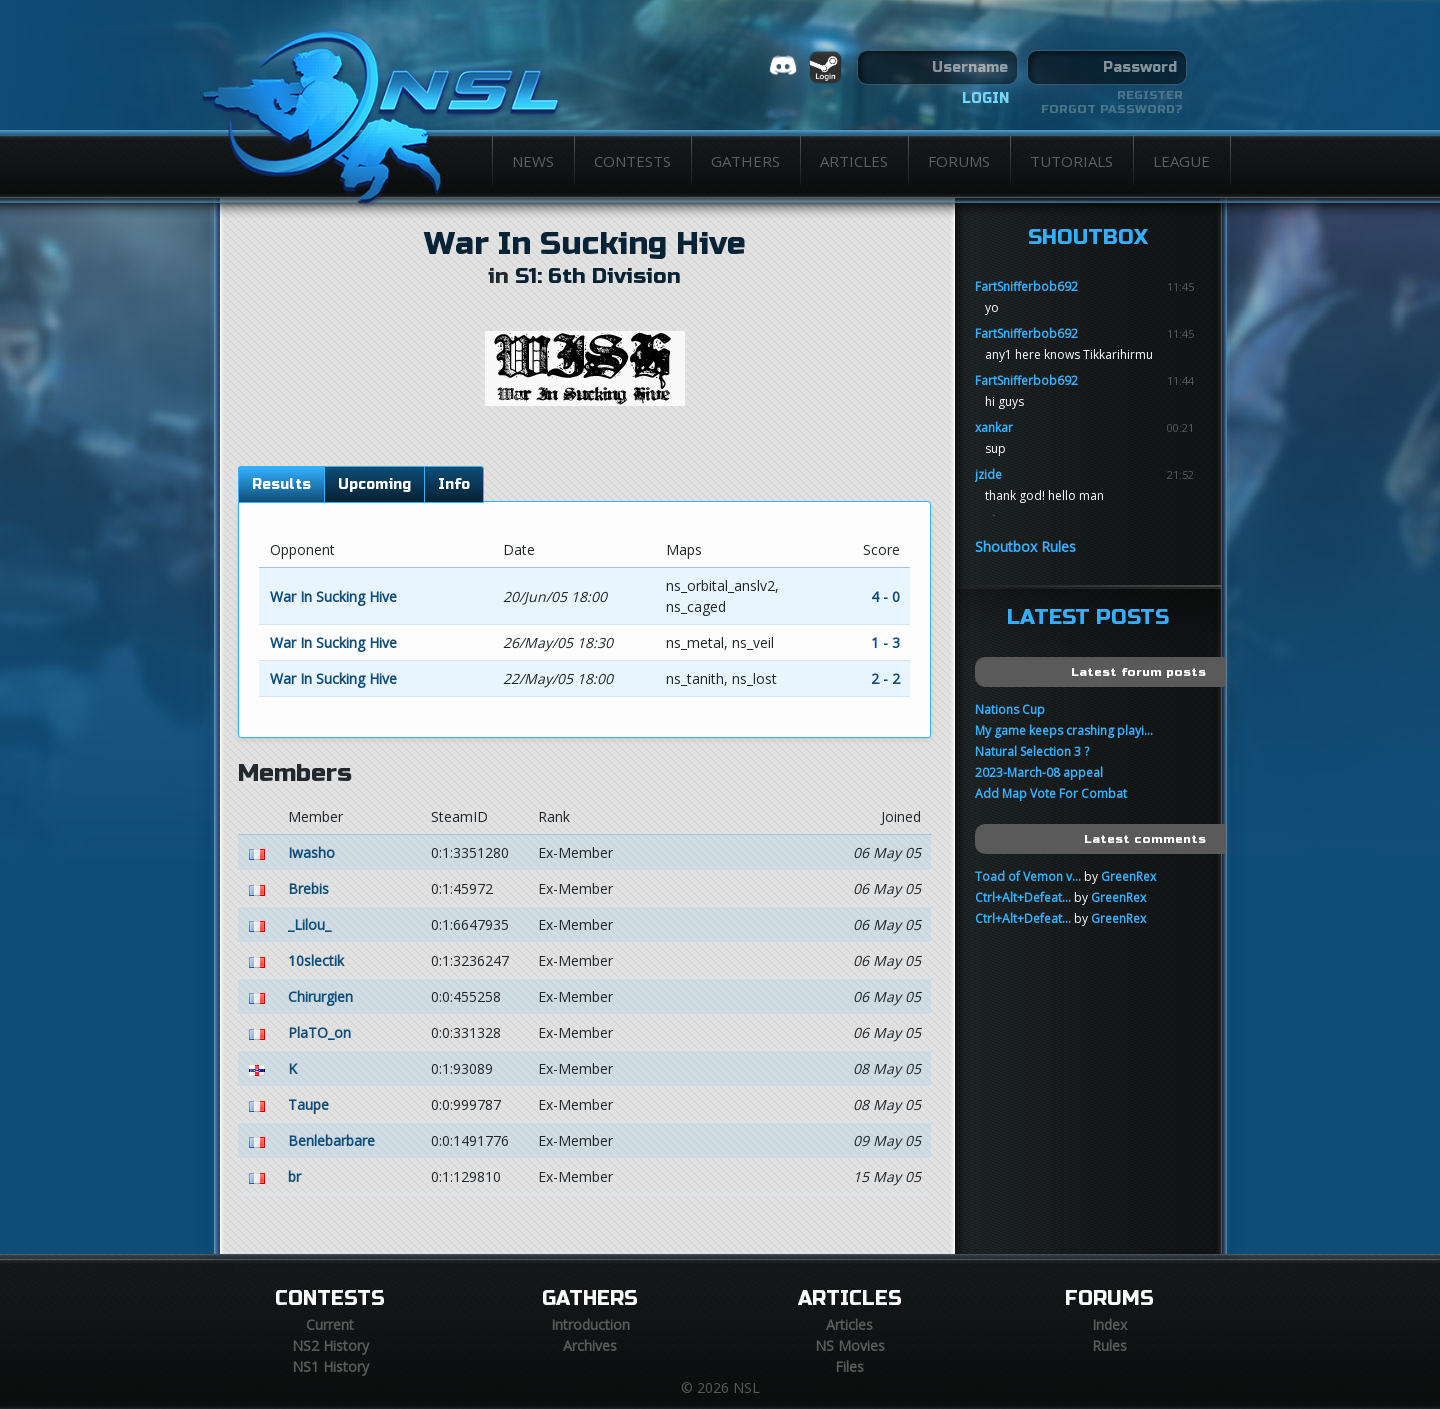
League (1181, 161)
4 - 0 (885, 596)
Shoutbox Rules (1025, 546)
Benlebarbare (331, 1140)
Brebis (308, 888)
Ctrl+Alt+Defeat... (1023, 897)
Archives (590, 1345)
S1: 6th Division (598, 276)
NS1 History (330, 1366)
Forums (959, 161)
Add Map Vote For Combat (1051, 793)
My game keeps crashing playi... (1064, 730)
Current (330, 1324)
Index (1109, 1324)
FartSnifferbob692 (1026, 286)
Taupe (308, 1104)
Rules (1109, 1345)
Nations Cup (1010, 709)
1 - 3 (885, 642)
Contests (632, 161)
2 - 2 (885, 678)
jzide (988, 474)
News (533, 161)
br (294, 1176)
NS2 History (330, 1345)
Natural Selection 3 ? (1032, 751)
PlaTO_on (319, 1032)
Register (1150, 95)
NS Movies (850, 1345)
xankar (994, 427)
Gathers (745, 161)
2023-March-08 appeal (1039, 772)
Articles (854, 161)
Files (849, 1366)
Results (281, 484)
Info (454, 484)
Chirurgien (320, 996)
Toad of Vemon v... (1028, 876)
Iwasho (311, 852)
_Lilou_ (309, 924)
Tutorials (1071, 161)
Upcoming (374, 484)
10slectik (316, 960)
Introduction (590, 1324)
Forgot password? (1112, 109)
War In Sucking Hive (585, 244)
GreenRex (1128, 876)
